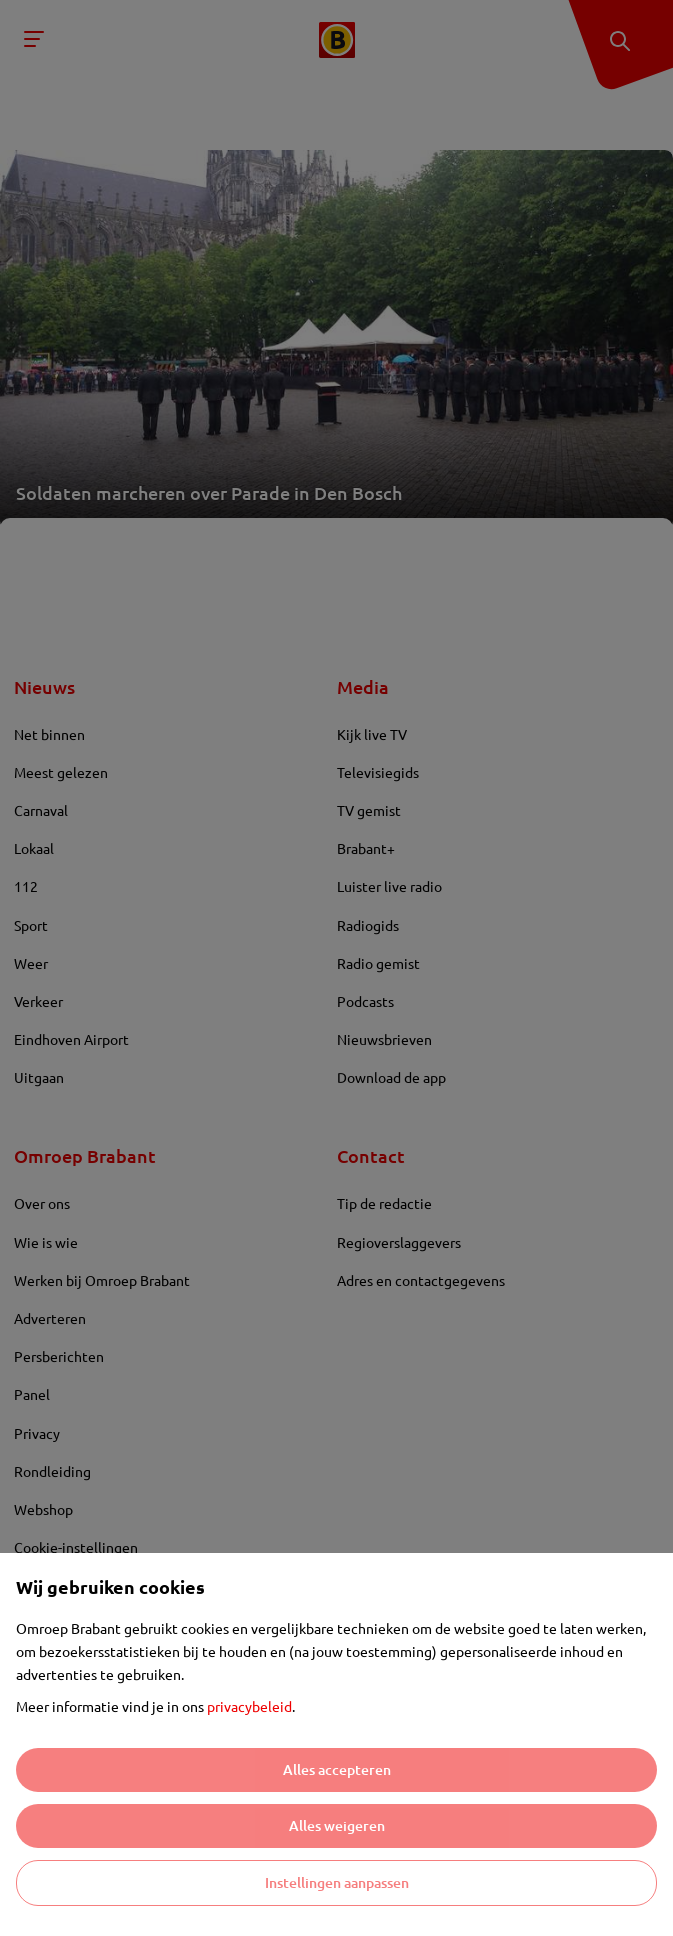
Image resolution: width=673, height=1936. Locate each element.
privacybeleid (249, 1706)
